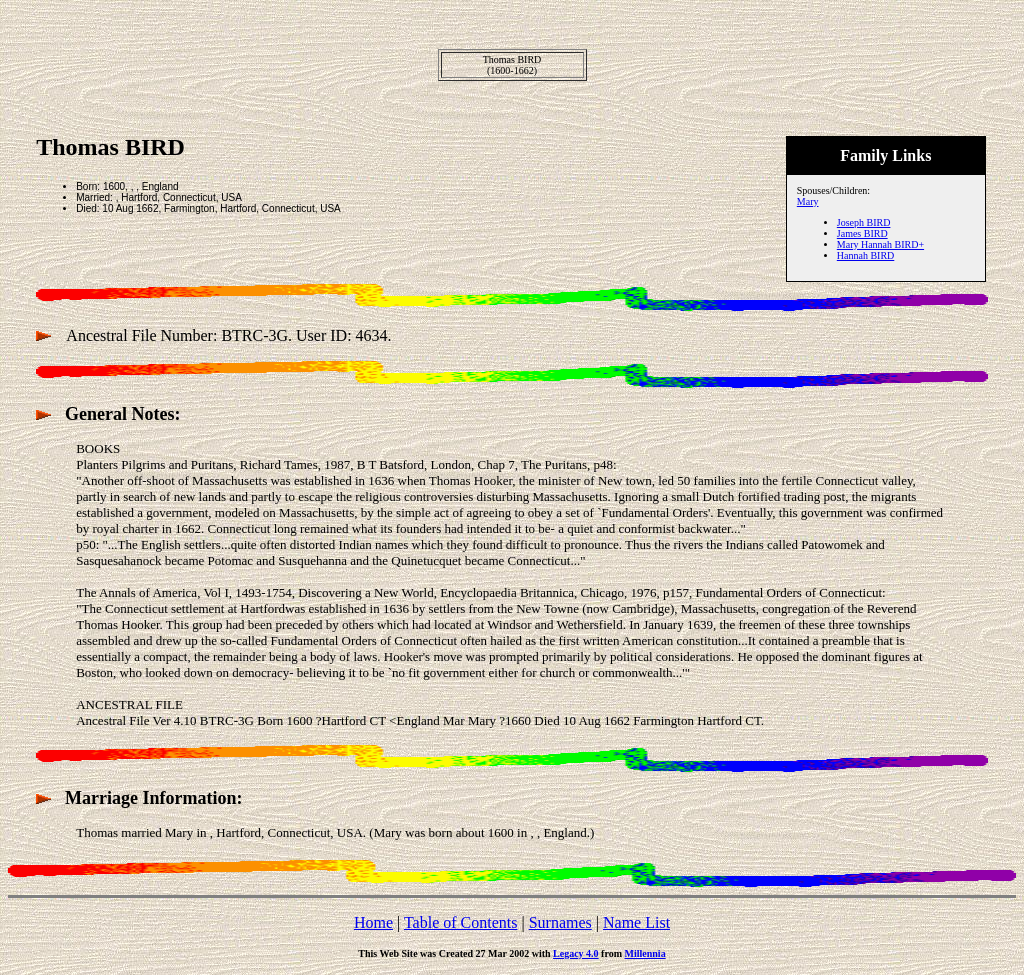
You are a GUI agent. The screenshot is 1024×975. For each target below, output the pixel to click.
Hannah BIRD (866, 255)
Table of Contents (461, 922)
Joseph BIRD (864, 222)
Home (373, 922)
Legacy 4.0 (576, 953)
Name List (636, 922)
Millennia (645, 953)
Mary (808, 201)
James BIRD (862, 233)
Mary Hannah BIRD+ (880, 244)
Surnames (560, 922)
